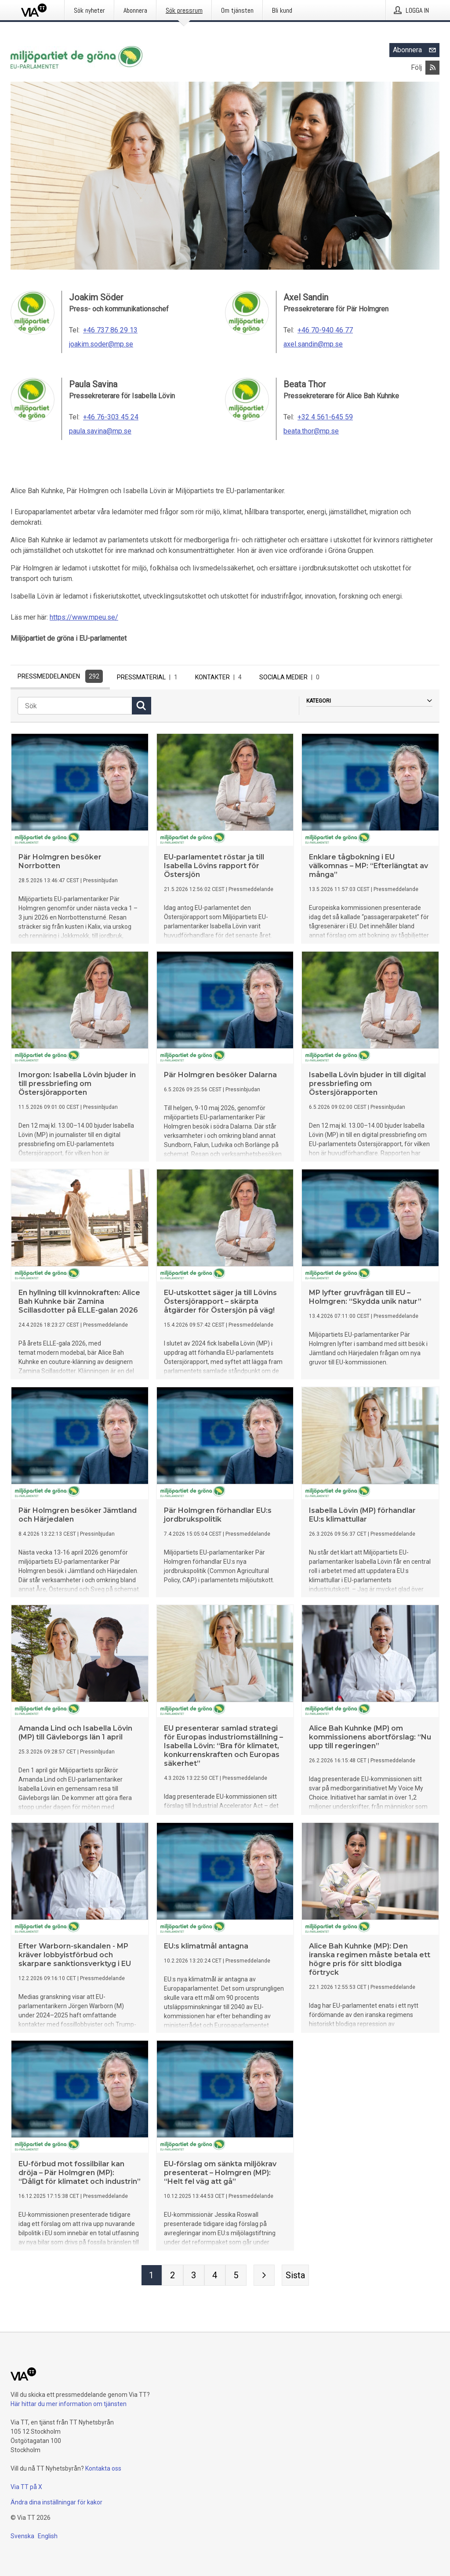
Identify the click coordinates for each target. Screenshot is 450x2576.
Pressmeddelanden (60, 676)
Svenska (22, 2536)
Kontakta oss (103, 2468)
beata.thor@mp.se (311, 431)
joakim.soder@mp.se (101, 344)
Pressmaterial (149, 677)
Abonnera (416, 50)
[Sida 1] (151, 2277)
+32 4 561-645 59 (325, 417)
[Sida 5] (236, 2277)
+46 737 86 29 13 (110, 330)
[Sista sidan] (295, 2277)
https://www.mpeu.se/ (84, 617)
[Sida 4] (214, 2277)
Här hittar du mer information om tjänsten (69, 2403)
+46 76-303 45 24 (110, 417)
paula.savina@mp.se (100, 431)
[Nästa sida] (264, 2277)
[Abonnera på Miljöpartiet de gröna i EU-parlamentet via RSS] (432, 68)
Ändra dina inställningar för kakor (56, 2502)
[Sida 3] (193, 2277)
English (48, 2536)
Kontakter (220, 677)
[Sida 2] (172, 2277)
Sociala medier (291, 677)
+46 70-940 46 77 (325, 330)
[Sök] (75, 708)
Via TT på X (26, 2486)
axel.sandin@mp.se (313, 344)
